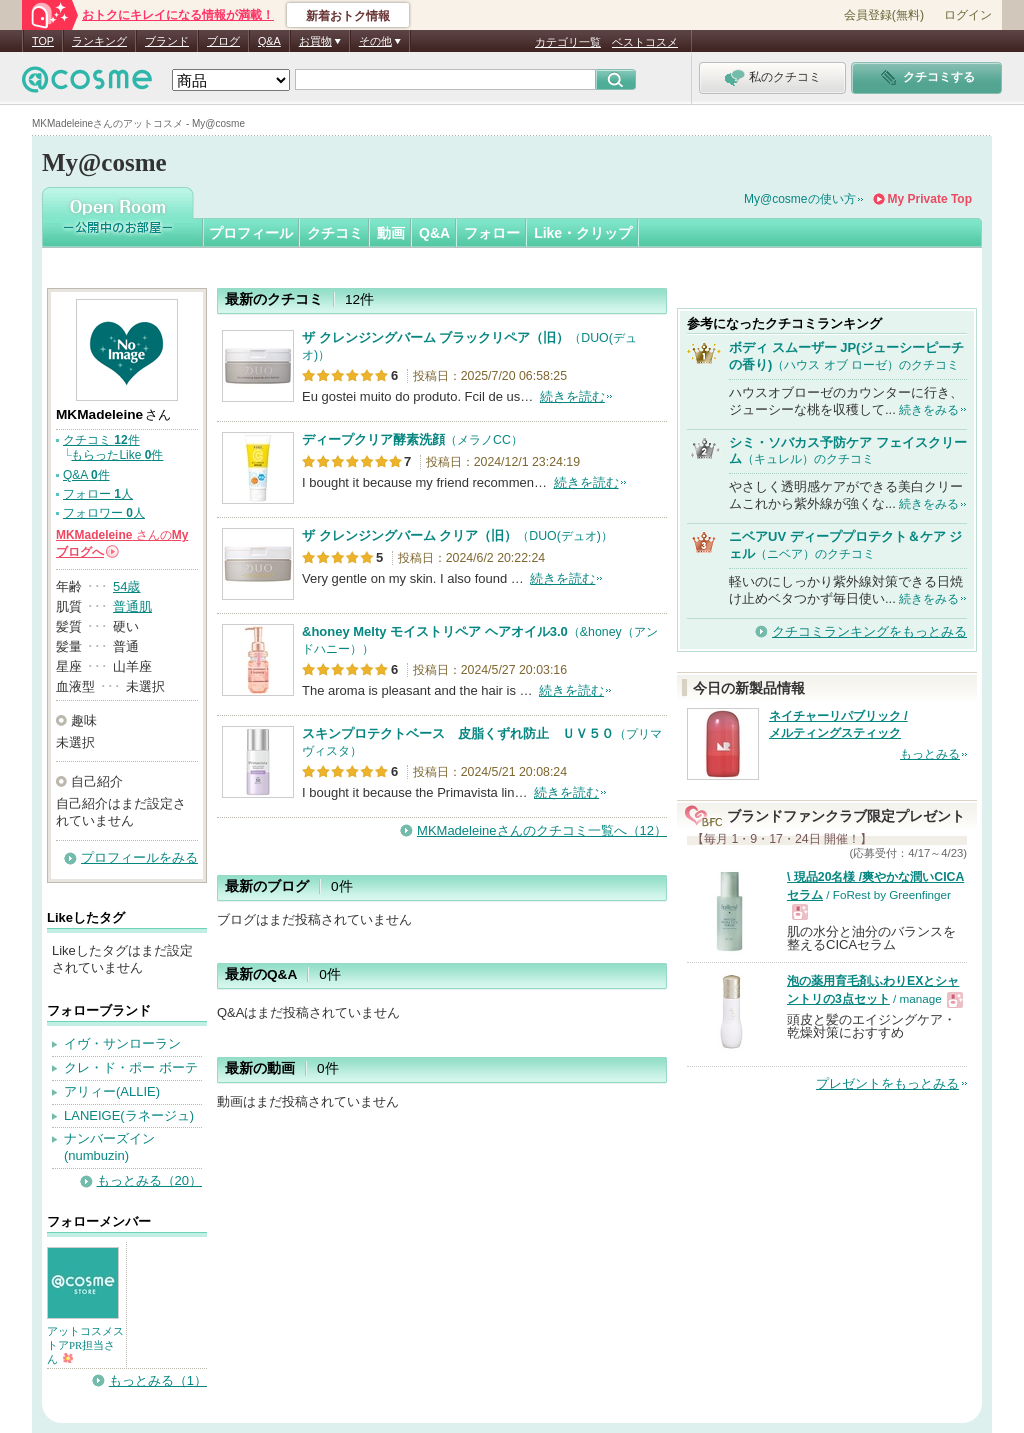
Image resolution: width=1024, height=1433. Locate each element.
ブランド (167, 41)
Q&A (269, 41)
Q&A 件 (86, 475)
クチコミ (335, 233)
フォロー (492, 233)
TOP (43, 41)
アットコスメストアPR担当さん (85, 1345)
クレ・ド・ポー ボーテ (131, 1067)
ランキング (99, 41)
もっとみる (930, 754)
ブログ (223, 41)
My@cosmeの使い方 (800, 199)
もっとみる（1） (158, 1380)
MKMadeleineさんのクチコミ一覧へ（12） (542, 830)
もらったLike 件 (117, 455)
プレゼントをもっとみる (887, 1083)
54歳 (126, 586)
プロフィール (251, 233)
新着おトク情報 (348, 16)
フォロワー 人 (104, 513)
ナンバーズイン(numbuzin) (109, 1147)
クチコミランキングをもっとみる (869, 631)
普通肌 (132, 606)
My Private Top (930, 199)
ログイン (968, 15)
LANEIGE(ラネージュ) (129, 1115)
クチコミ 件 (101, 440)
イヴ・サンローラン (122, 1043)
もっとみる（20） (149, 1180)
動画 (391, 233)
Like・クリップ (583, 233)
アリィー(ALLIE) (112, 1091)
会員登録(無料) (884, 15)
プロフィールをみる (139, 857)
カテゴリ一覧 (568, 42)
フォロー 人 (98, 494)
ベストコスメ (645, 42)
